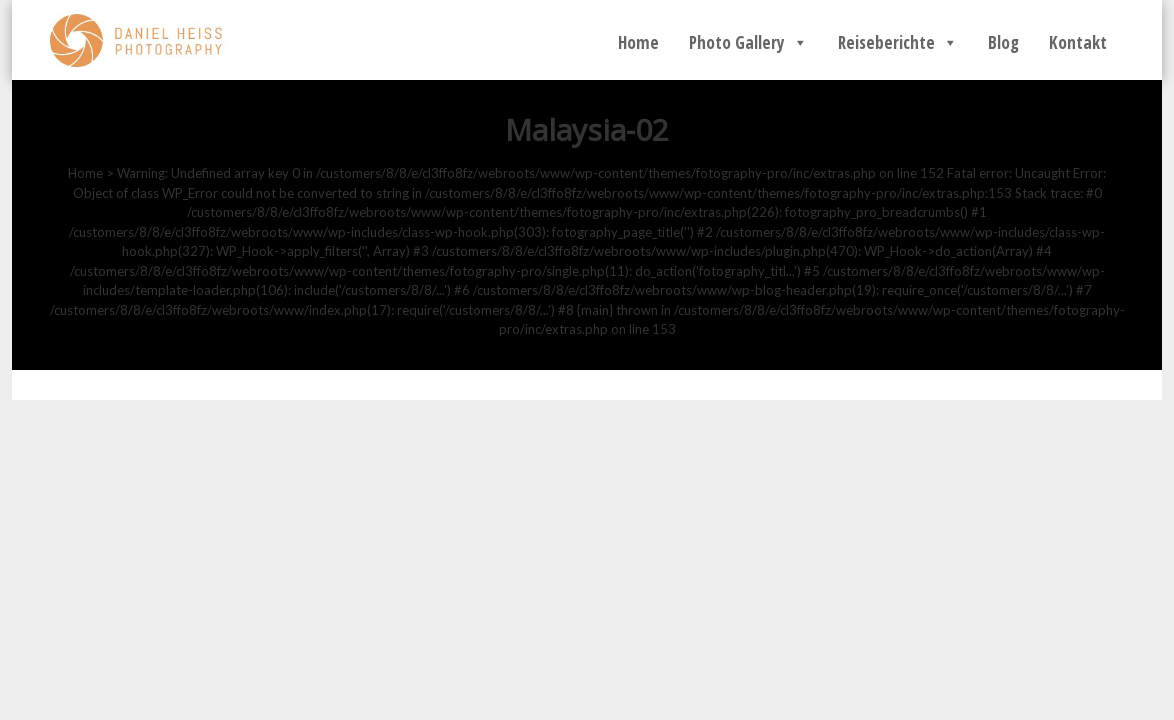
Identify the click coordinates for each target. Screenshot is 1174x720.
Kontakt (1078, 42)
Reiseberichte (898, 42)
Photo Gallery (748, 42)
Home (638, 42)
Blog (1003, 42)
